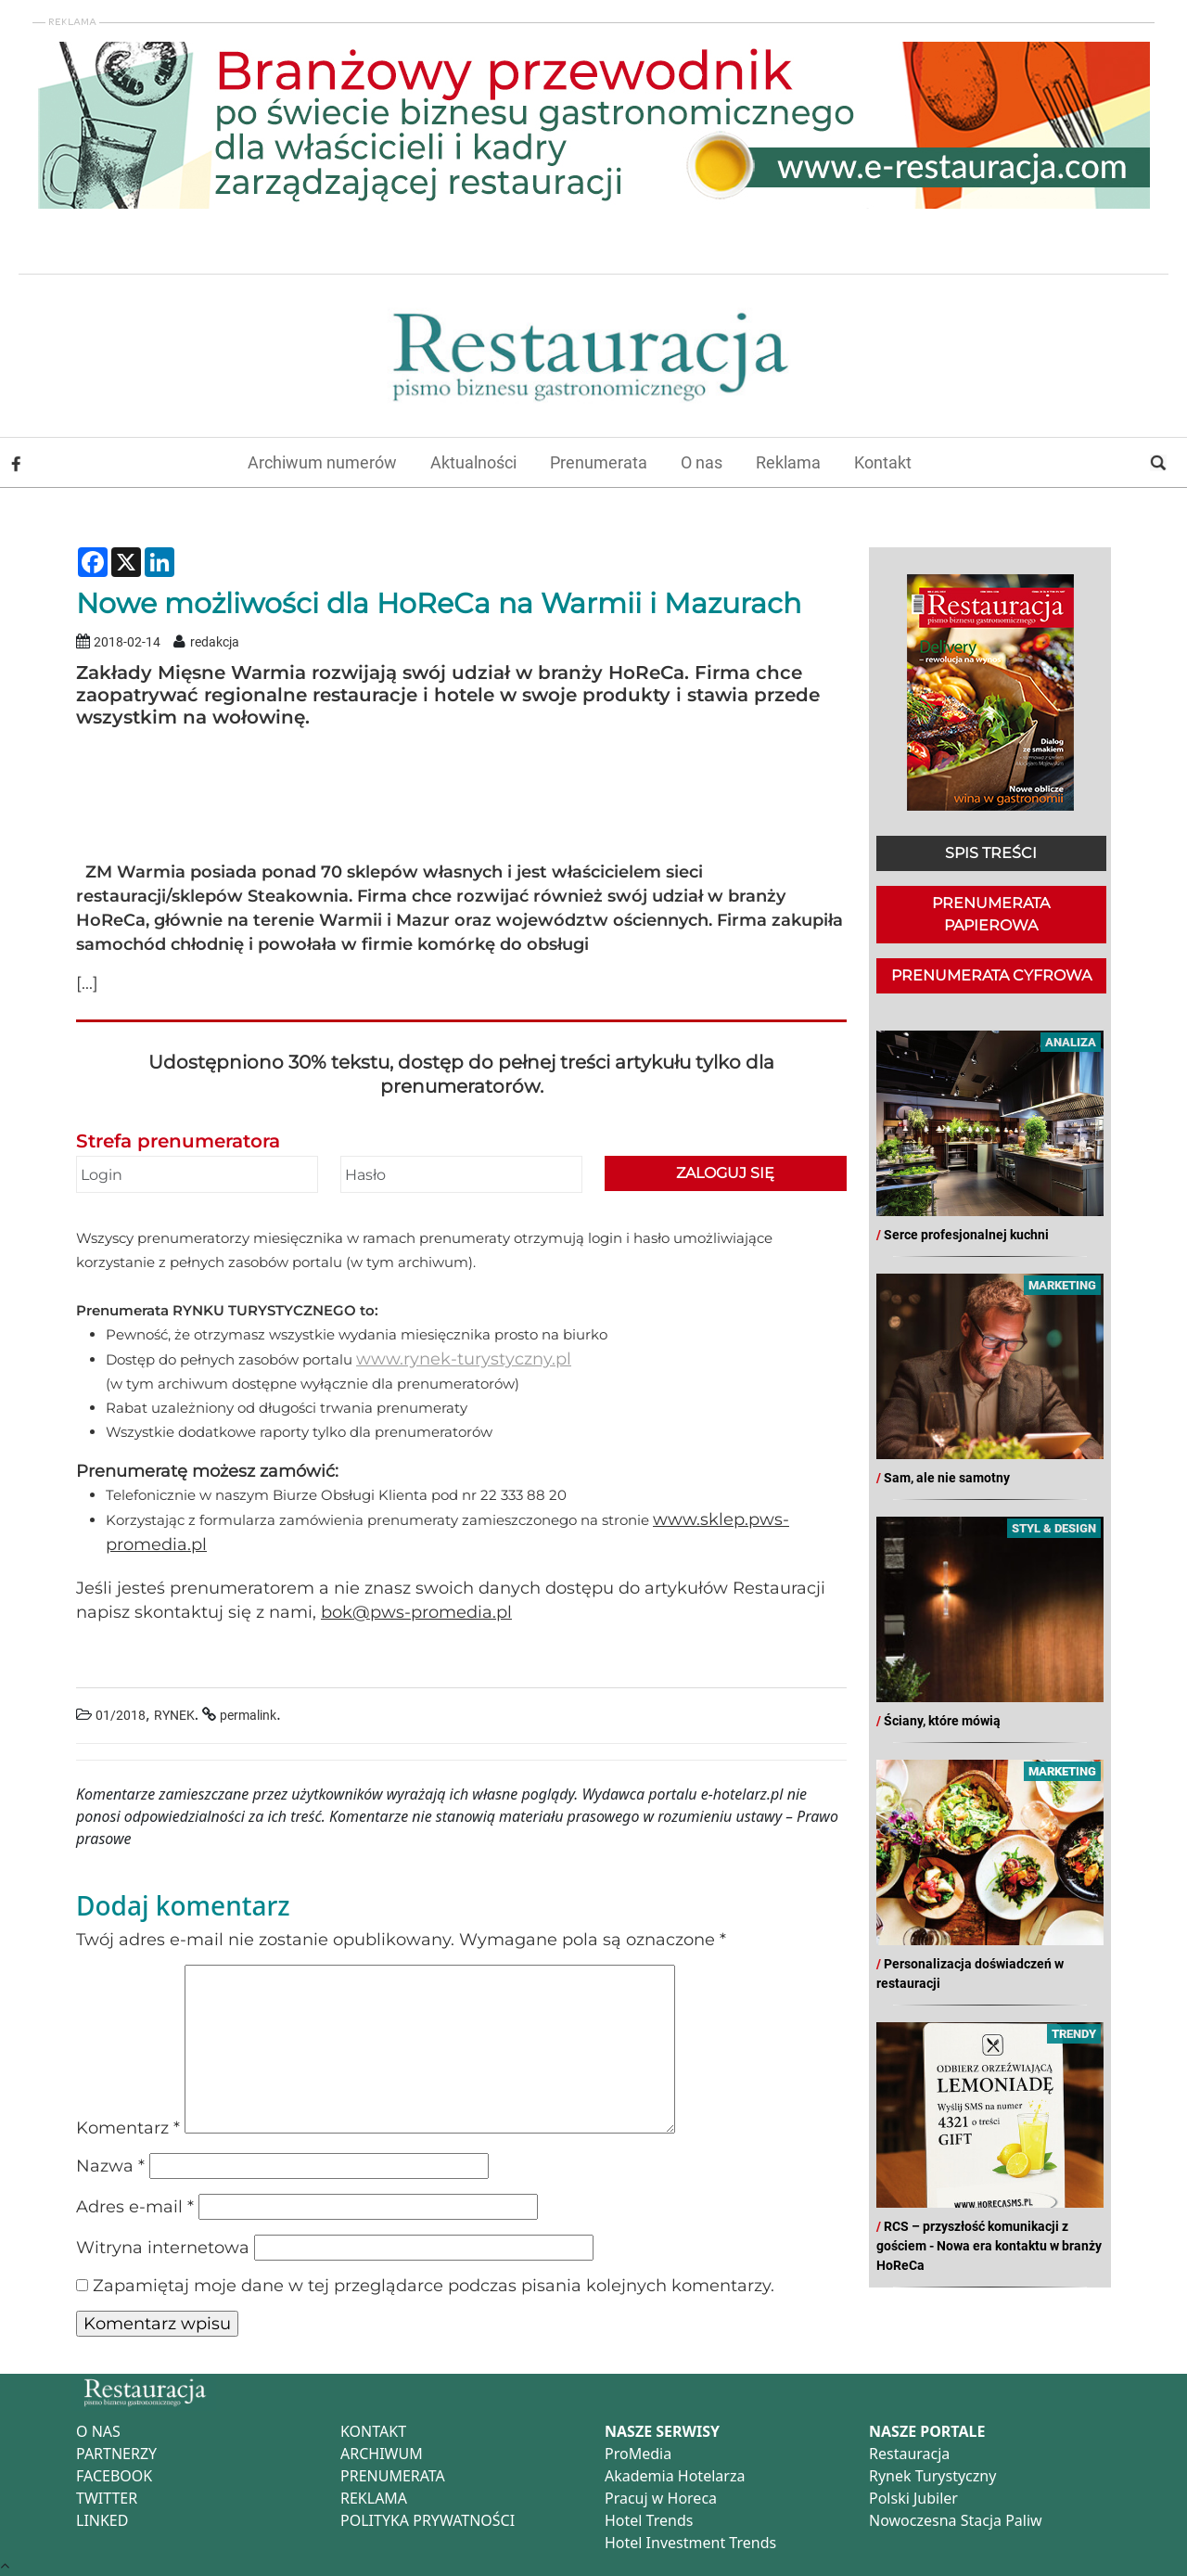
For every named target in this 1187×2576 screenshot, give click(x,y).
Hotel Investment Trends (690, 2542)
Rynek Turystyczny (932, 2476)
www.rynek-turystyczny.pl (463, 1359)
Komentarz (128, 2128)
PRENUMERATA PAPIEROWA (991, 914)
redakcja (214, 642)
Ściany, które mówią (942, 1720)
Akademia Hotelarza (675, 2476)
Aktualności (473, 462)
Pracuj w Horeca (661, 2498)
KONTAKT (373, 2431)
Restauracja (909, 2453)
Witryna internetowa (162, 2247)
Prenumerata (598, 462)
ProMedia (638, 2453)
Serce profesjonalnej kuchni (966, 1234)
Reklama (788, 462)
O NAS (98, 2431)
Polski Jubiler (913, 2498)
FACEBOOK (114, 2476)
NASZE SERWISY (662, 2431)
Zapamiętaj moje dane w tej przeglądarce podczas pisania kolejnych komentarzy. (433, 2285)
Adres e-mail (135, 2207)
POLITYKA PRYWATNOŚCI (427, 2520)
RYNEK (174, 1716)
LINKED (102, 2520)
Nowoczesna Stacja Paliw (955, 2520)
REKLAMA (373, 2498)
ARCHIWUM (381, 2453)
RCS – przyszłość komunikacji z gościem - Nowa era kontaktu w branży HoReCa (989, 2246)
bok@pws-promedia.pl (416, 1612)
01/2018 (121, 1716)
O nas (701, 462)
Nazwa (110, 2166)
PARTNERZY (116, 2453)
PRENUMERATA (392, 2476)
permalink (248, 1716)
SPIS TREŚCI (991, 853)
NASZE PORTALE (927, 2431)
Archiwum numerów (322, 462)
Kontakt (883, 462)
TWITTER (106, 2498)
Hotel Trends (649, 2520)
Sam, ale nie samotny (947, 1477)
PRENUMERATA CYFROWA (991, 975)
